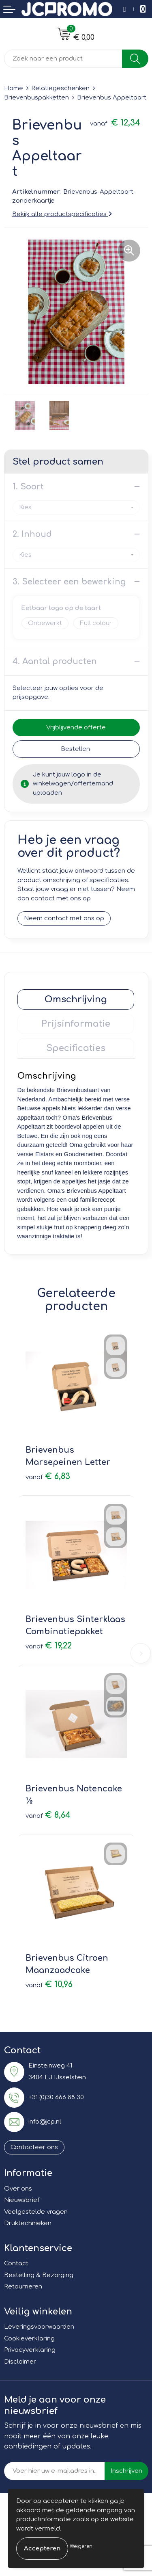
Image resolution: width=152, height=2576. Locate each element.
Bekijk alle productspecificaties (62, 214)
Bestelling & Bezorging (38, 2275)
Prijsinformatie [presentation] (75, 1024)
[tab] (75, 999)
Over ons (18, 2188)
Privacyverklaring (30, 2350)
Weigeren (81, 2546)
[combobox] (63, 59)
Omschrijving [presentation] (76, 999)
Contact (16, 2263)
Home (13, 88)
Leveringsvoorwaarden (39, 2326)
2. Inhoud (32, 534)
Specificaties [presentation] (75, 1048)
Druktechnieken (27, 2223)
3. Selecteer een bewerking (69, 581)
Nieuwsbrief (21, 2200)
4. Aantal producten (55, 661)
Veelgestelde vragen (36, 2211)
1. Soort (28, 486)
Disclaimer (20, 2361)
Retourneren (23, 2286)
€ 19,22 (49, 1645)
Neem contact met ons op (64, 918)
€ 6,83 (48, 1476)
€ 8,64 (48, 1815)
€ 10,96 (49, 1984)
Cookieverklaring (29, 2338)
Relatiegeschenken (60, 88)
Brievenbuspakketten (36, 97)
